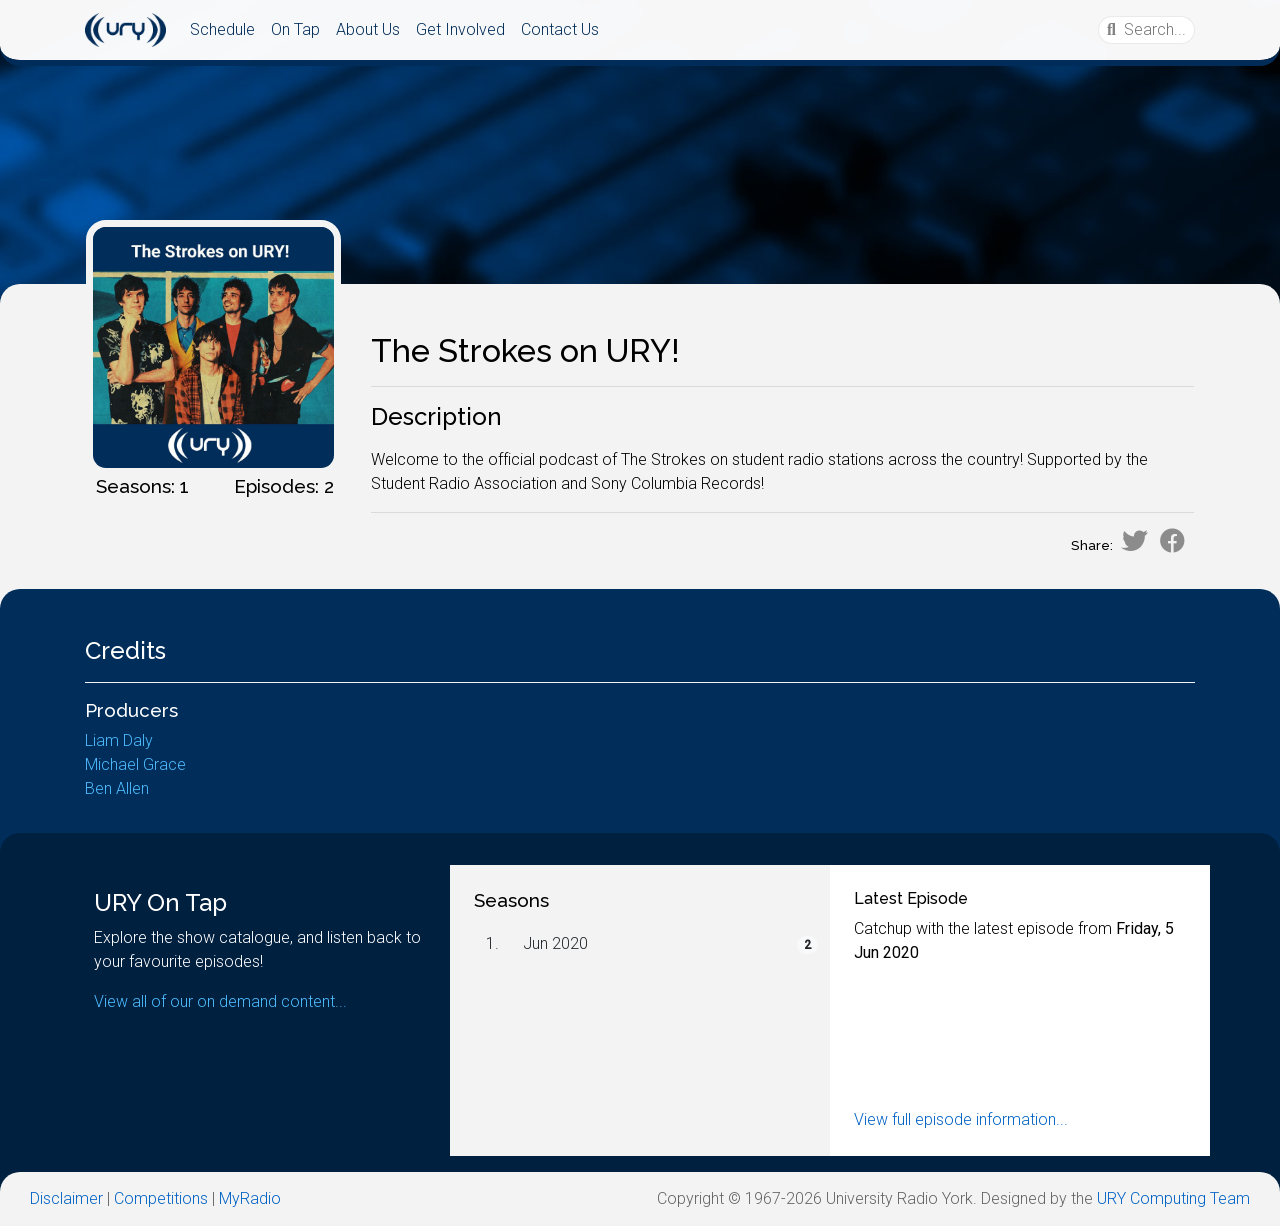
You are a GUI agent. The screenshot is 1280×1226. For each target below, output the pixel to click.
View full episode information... (961, 1119)
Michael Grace (135, 764)
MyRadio (250, 1198)
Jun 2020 (555, 943)
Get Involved (460, 29)
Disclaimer (66, 1198)
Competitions (161, 1198)
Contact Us (560, 29)
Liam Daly (119, 740)
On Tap (295, 29)
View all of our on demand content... (220, 1001)
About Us (368, 29)
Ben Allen (117, 788)
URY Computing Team (1173, 1198)
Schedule (222, 29)
